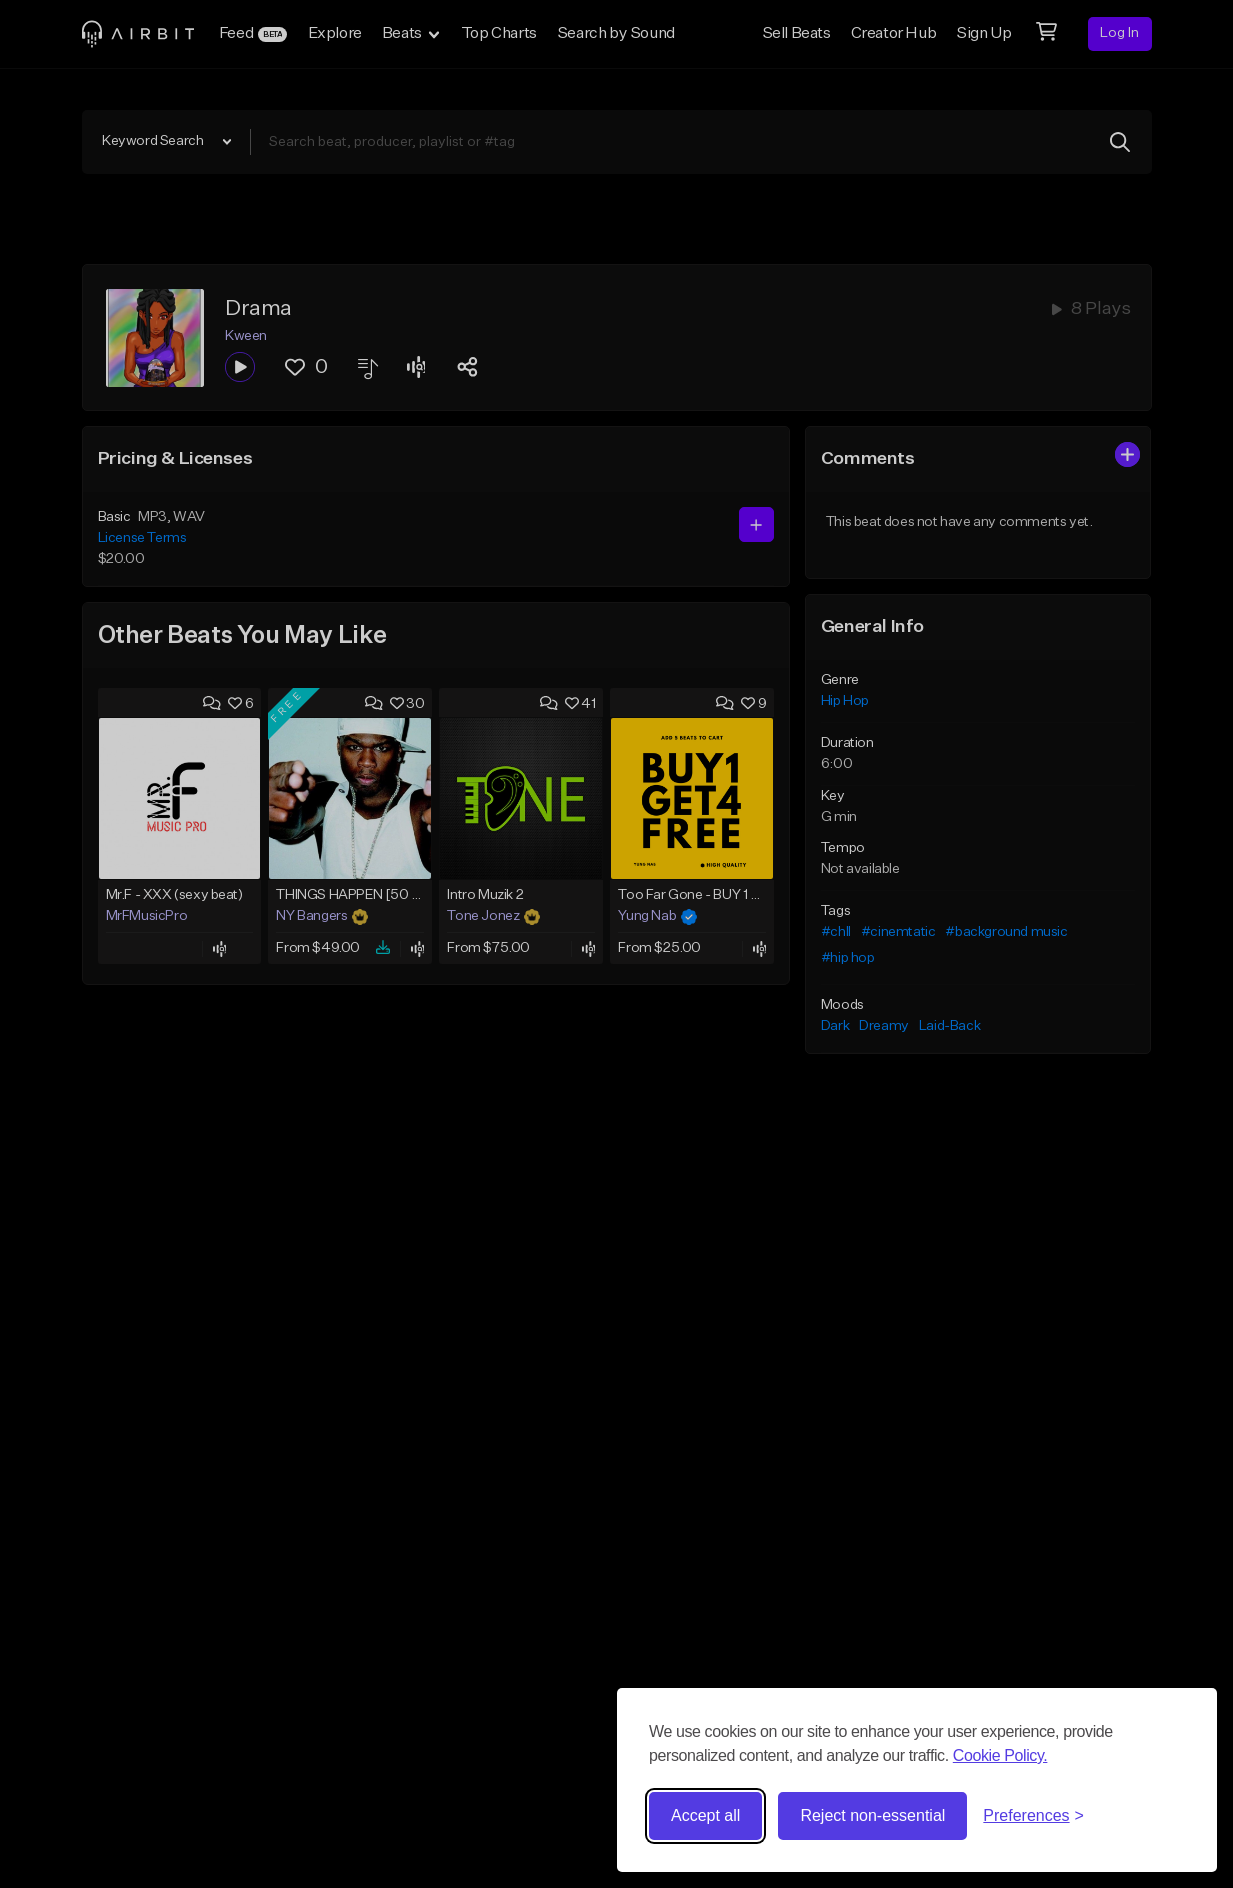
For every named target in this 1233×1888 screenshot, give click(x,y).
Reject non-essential (872, 1815)
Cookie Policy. (1000, 1755)
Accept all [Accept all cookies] (705, 1815)
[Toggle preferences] (1033, 1816)
